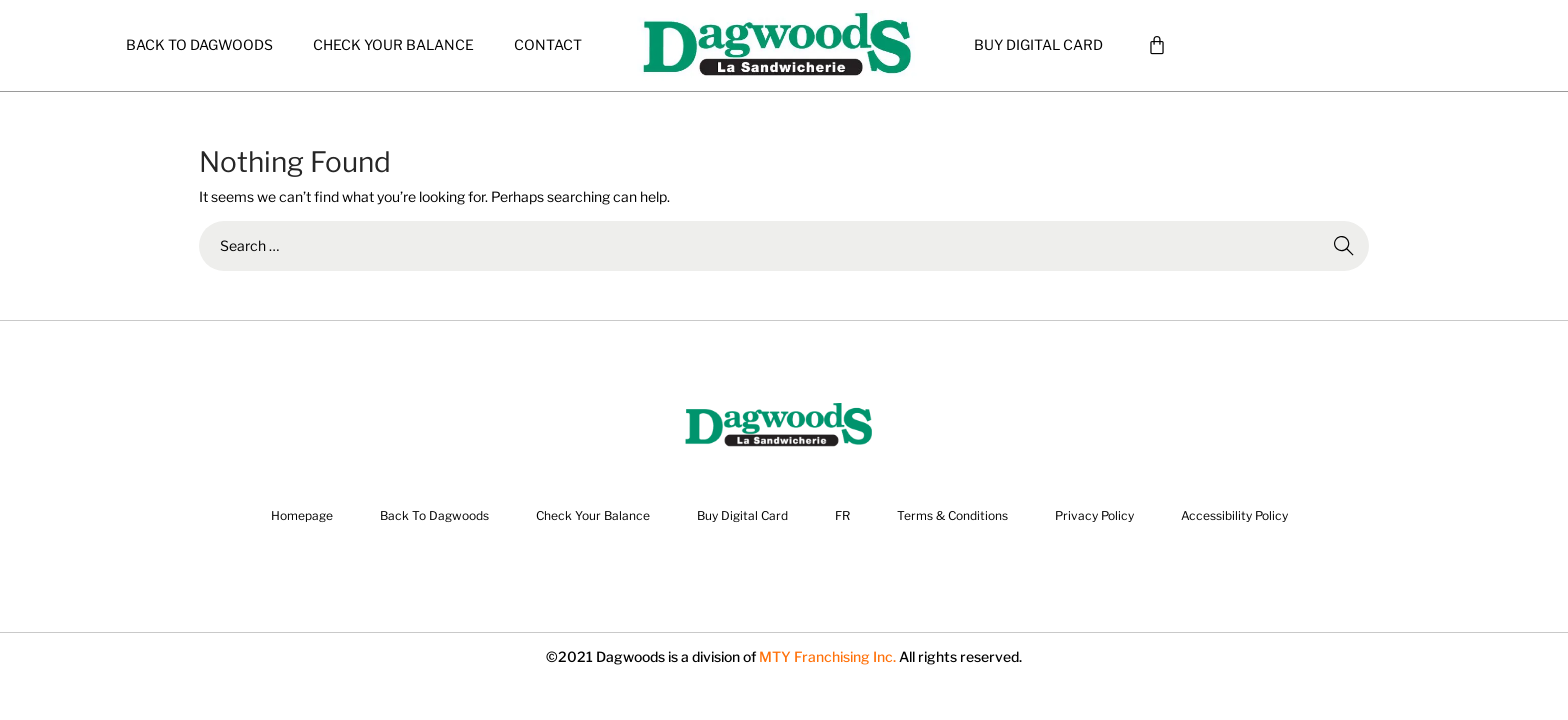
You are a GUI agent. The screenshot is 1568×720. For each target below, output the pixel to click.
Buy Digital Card (1038, 44)
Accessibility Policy (1234, 515)
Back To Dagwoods (199, 44)
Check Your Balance (393, 44)
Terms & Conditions (952, 515)
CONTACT (548, 44)
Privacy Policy (1094, 515)
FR (842, 515)
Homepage (302, 515)
